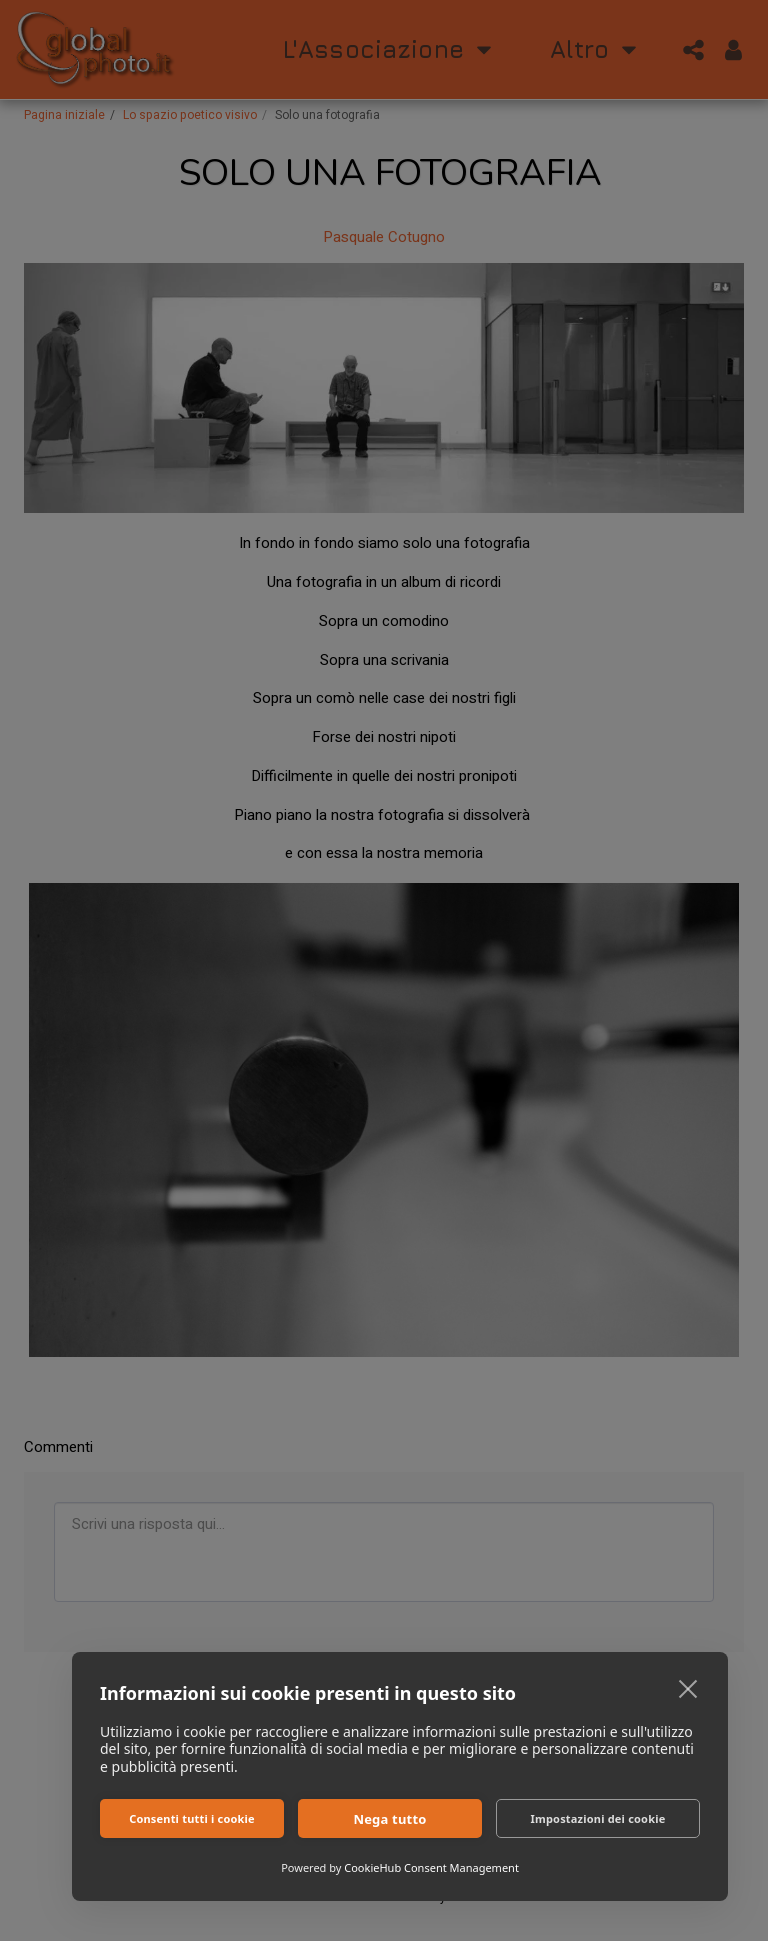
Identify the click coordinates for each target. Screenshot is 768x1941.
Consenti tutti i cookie (192, 1818)
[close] (688, 1688)
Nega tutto (389, 1819)
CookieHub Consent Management (431, 1867)
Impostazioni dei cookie (598, 1818)
